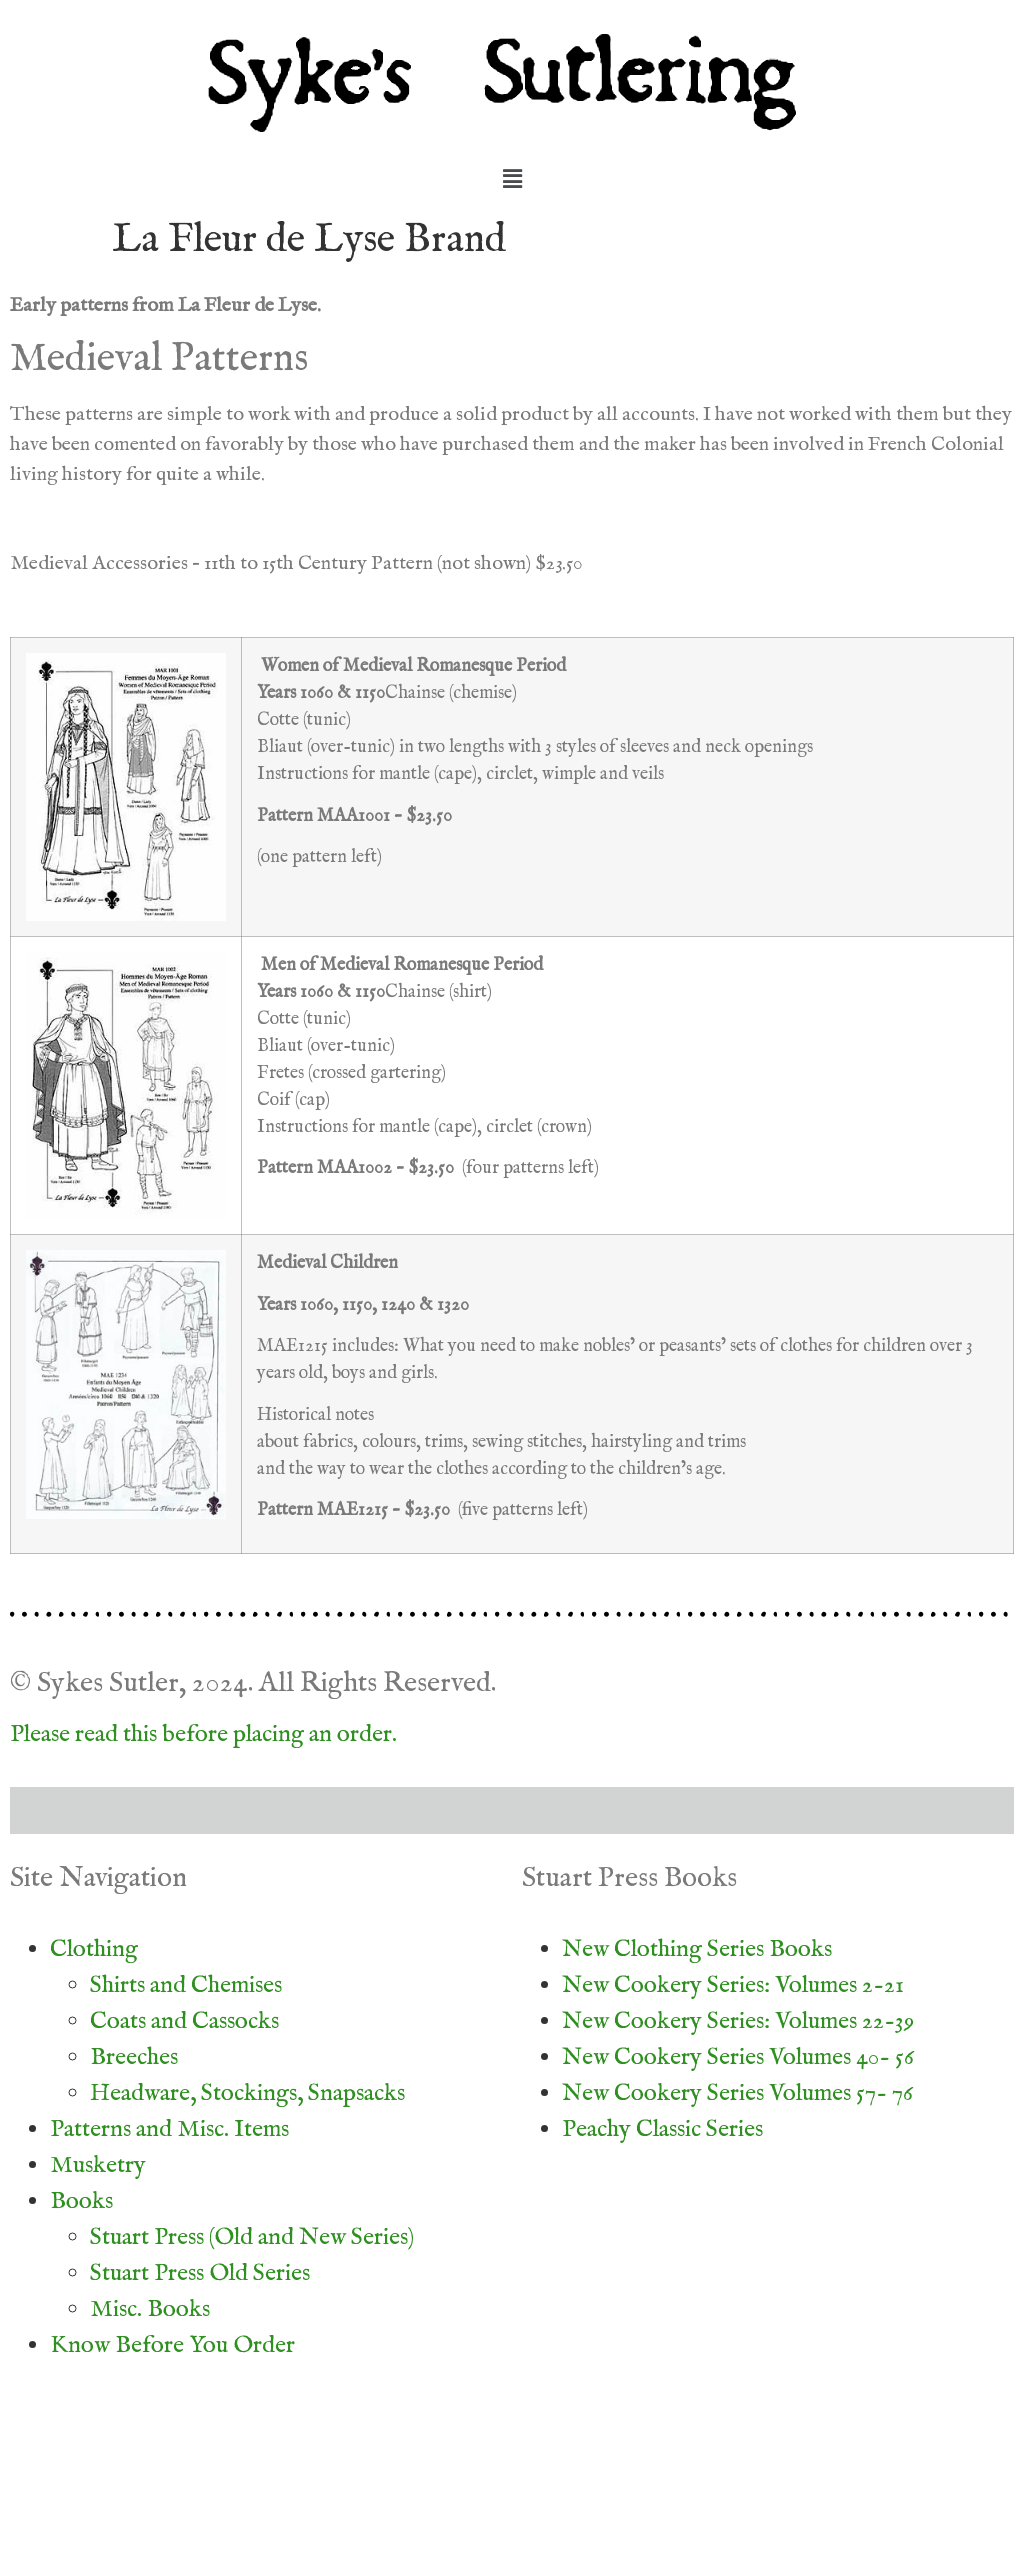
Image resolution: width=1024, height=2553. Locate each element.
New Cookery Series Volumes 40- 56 (738, 2057)
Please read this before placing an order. (203, 1734)
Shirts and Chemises (186, 1985)
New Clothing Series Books (697, 1949)
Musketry (98, 2165)
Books (81, 2201)
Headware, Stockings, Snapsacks (247, 2093)
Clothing (94, 1949)
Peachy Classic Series (662, 2129)
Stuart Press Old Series (200, 2273)
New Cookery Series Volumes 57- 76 (737, 2093)
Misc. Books (150, 2309)
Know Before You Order (172, 2345)
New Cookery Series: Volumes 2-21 (733, 1985)
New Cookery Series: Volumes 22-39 (738, 2021)
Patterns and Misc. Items (169, 2129)
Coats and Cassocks (184, 2021)
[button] (512, 179)
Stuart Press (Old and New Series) (252, 2237)
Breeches (134, 2057)
